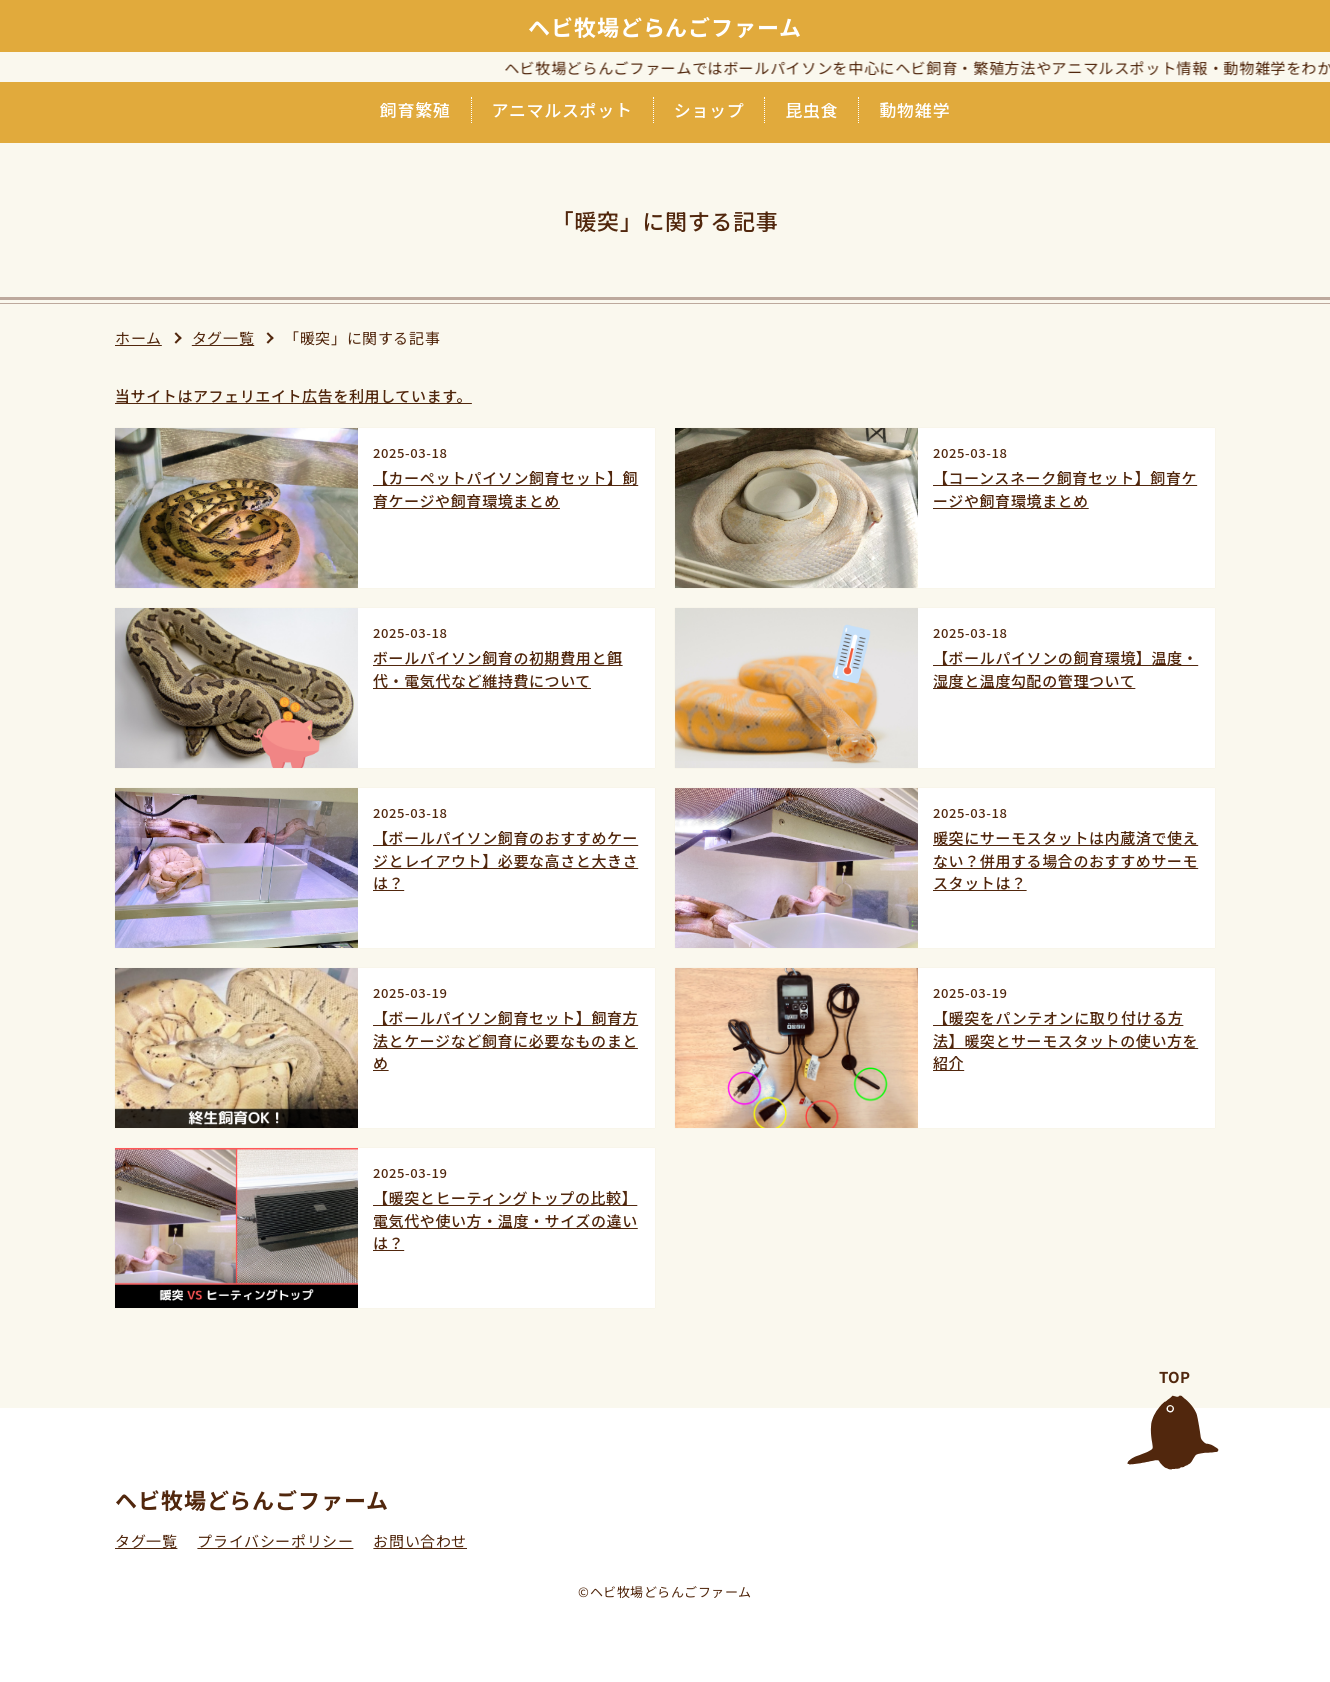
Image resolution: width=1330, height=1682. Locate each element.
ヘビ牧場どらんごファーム (665, 26)
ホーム (138, 337)
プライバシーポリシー (275, 1540)
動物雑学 (914, 109)
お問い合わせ (420, 1540)
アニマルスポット (562, 109)
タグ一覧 (223, 337)
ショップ (709, 109)
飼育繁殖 (415, 109)
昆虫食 (811, 109)
